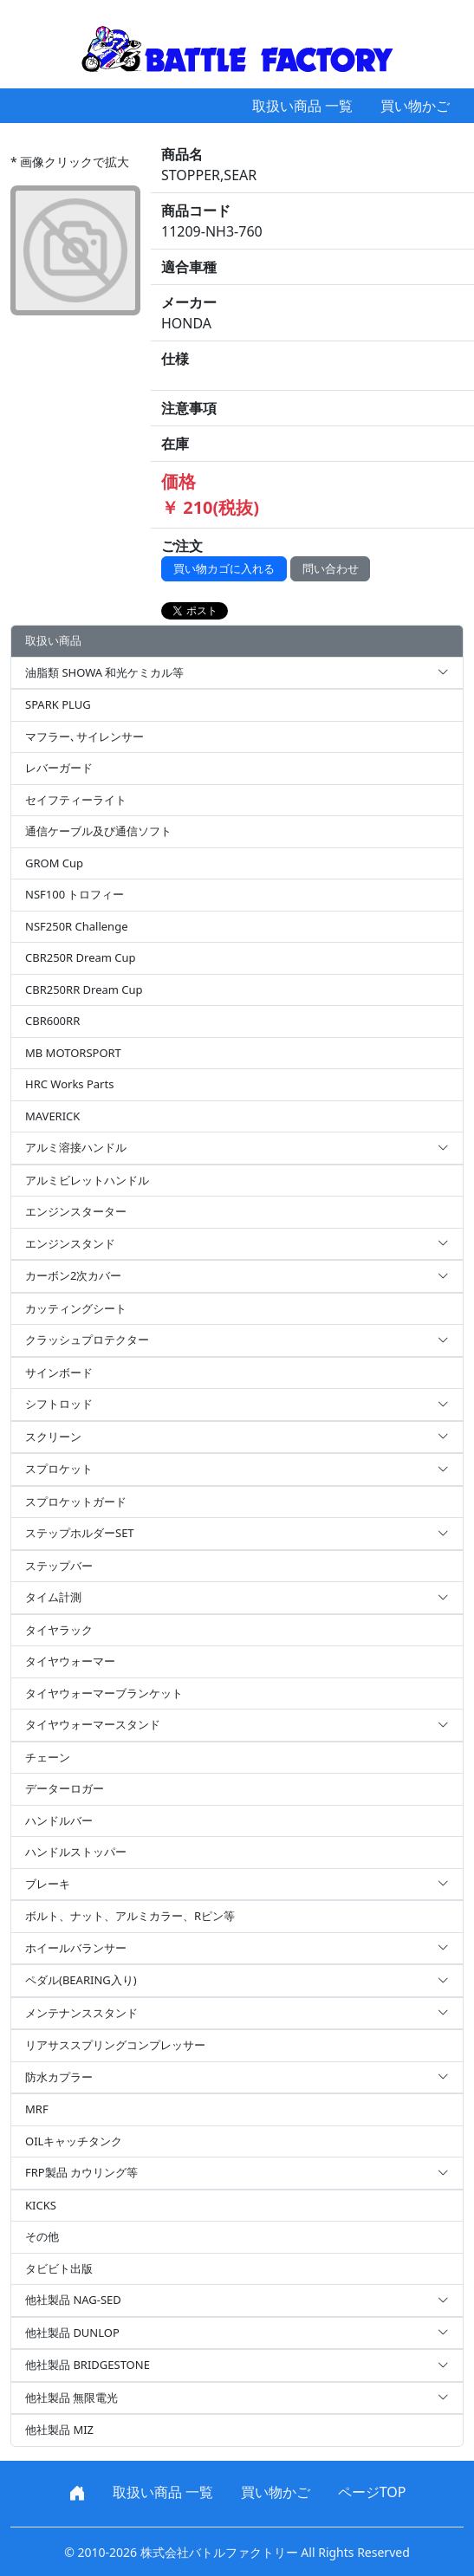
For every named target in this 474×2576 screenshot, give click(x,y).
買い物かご (415, 105)
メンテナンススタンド (237, 2013)
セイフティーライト (76, 800)
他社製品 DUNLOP (237, 2333)
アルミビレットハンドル (87, 1180)
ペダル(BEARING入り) (237, 1980)
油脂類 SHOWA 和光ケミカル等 (237, 673)
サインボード (59, 1372)
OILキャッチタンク (73, 2141)
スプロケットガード (76, 1501)
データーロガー (64, 1788)
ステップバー (59, 1566)
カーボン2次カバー (237, 1276)
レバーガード (59, 767)
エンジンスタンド (237, 1244)
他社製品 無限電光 (237, 2398)
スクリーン (237, 1437)
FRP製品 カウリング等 (237, 2173)
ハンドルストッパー (76, 1851)
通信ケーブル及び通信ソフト (98, 831)
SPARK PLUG (58, 704)
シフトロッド (237, 1404)
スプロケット (237, 1469)
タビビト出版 (59, 2268)
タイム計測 (237, 1597)
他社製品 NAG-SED (237, 2300)
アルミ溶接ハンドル (237, 1148)
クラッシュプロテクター (237, 1340)
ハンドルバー (59, 1820)
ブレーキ (237, 1884)
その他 (42, 2236)
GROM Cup (54, 863)
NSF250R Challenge (76, 926)
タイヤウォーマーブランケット (104, 1693)
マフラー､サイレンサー (84, 736)
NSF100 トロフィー (74, 894)
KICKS (40, 2205)
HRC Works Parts (69, 1084)
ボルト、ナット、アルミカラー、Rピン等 (130, 1916)
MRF (37, 2109)
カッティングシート (76, 1308)
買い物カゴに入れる (224, 568)
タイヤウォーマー (70, 1661)
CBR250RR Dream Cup (84, 989)
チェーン (47, 1757)
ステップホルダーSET (237, 1533)
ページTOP (372, 2491)
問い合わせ (330, 568)
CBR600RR (52, 1020)
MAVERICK (52, 1116)
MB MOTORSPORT (73, 1053)
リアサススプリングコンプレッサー (115, 2045)
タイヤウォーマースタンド (237, 1725)
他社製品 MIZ (59, 2429)
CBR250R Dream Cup (80, 957)
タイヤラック (59, 1630)
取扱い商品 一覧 (302, 105)
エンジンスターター (76, 1211)
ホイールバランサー (237, 1948)
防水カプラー (237, 2077)
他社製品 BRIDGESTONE (237, 2365)
